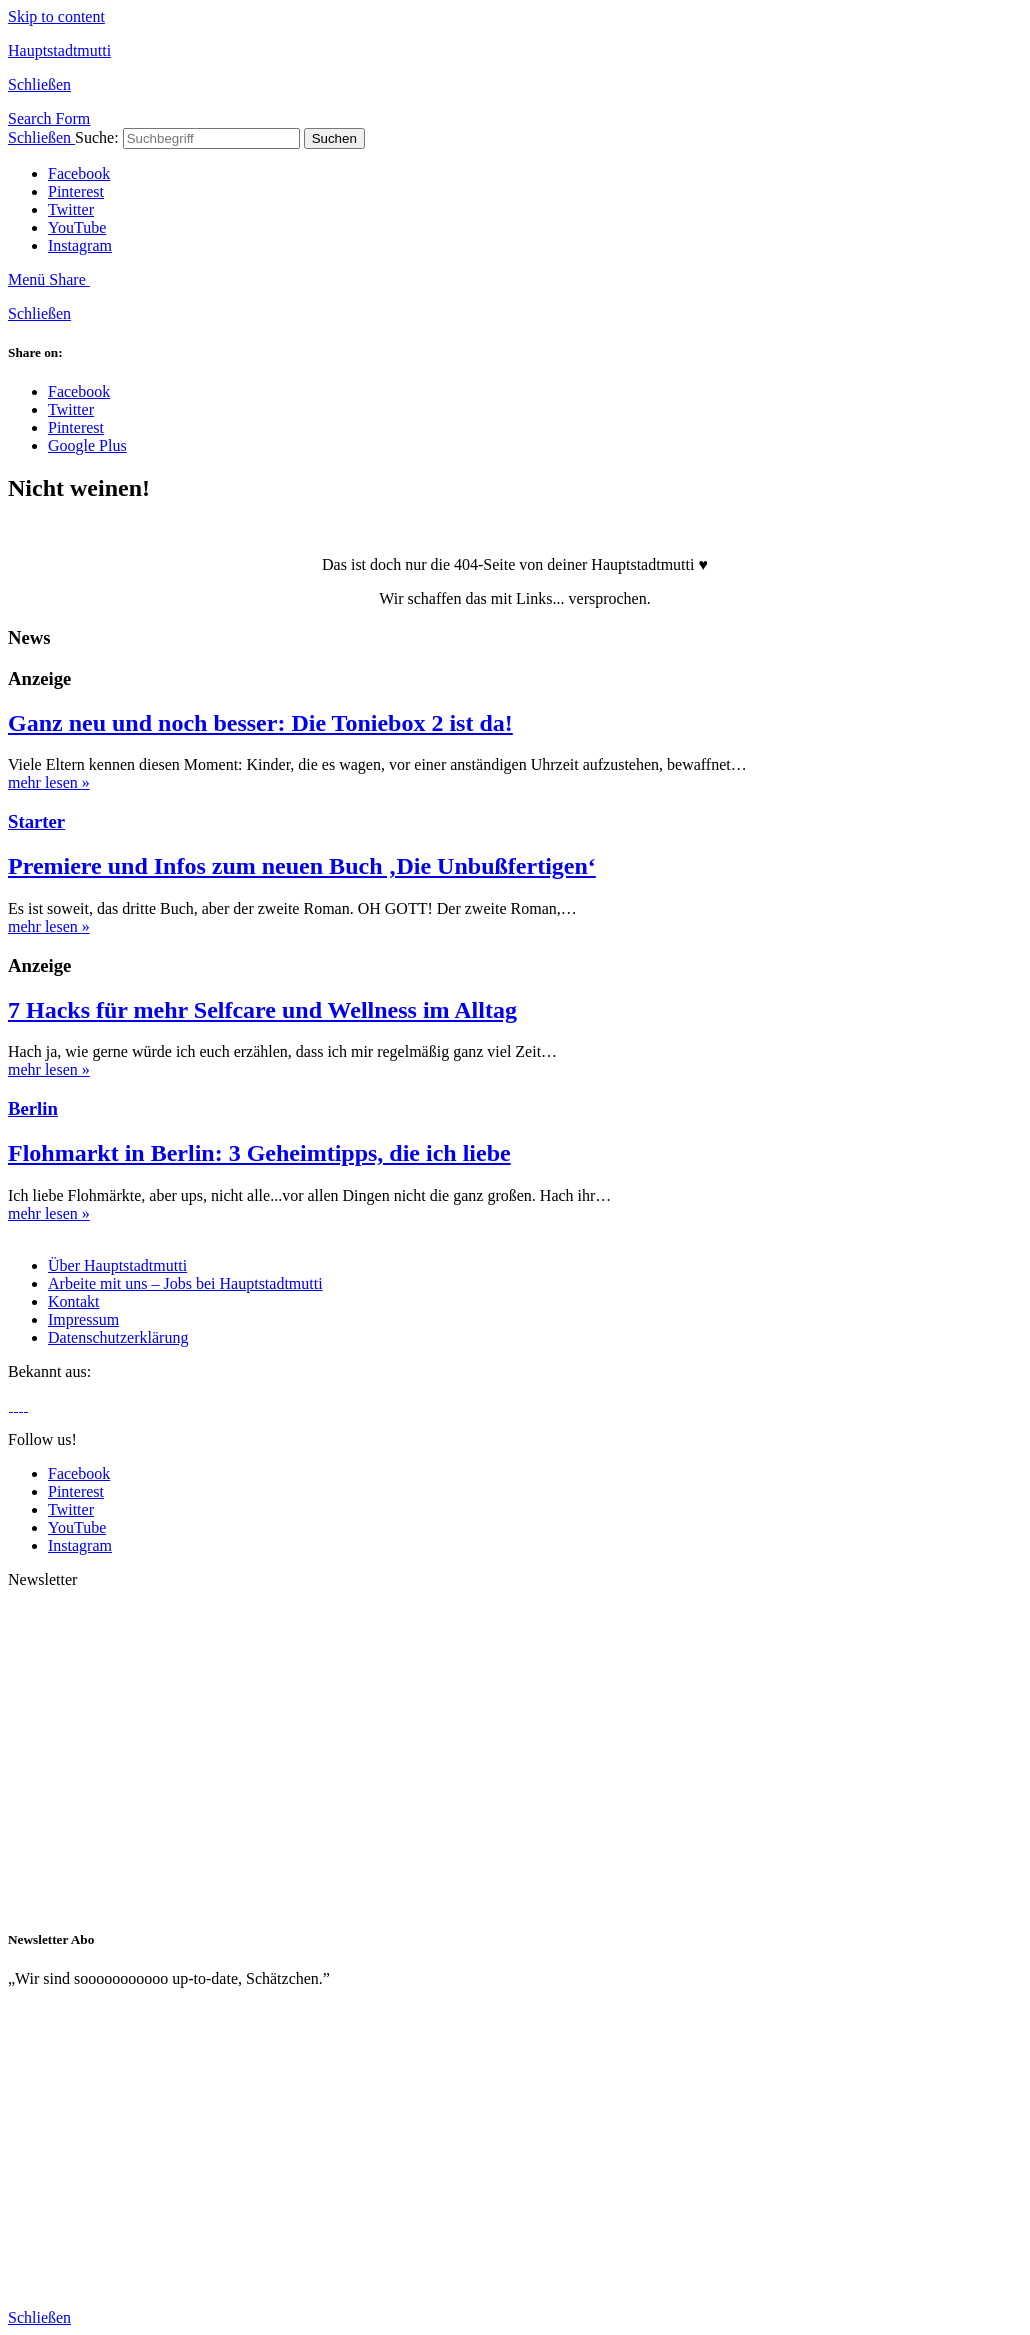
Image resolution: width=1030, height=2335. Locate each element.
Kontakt (74, 1301)
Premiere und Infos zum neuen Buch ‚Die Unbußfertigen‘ (302, 866)
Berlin (33, 1108)
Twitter (71, 209)
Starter (36, 821)
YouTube (77, 227)
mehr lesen (49, 782)
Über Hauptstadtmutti (117, 1265)
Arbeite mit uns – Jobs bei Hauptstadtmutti (185, 1283)
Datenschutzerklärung (118, 1337)
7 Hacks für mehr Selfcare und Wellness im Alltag (262, 1010)
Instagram (80, 245)
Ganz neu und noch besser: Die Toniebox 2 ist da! (260, 723)
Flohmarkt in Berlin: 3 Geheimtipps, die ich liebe (259, 1153)
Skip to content (56, 16)
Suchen (334, 138)
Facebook (79, 173)
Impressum (83, 1319)
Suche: (97, 137)
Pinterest (76, 191)
